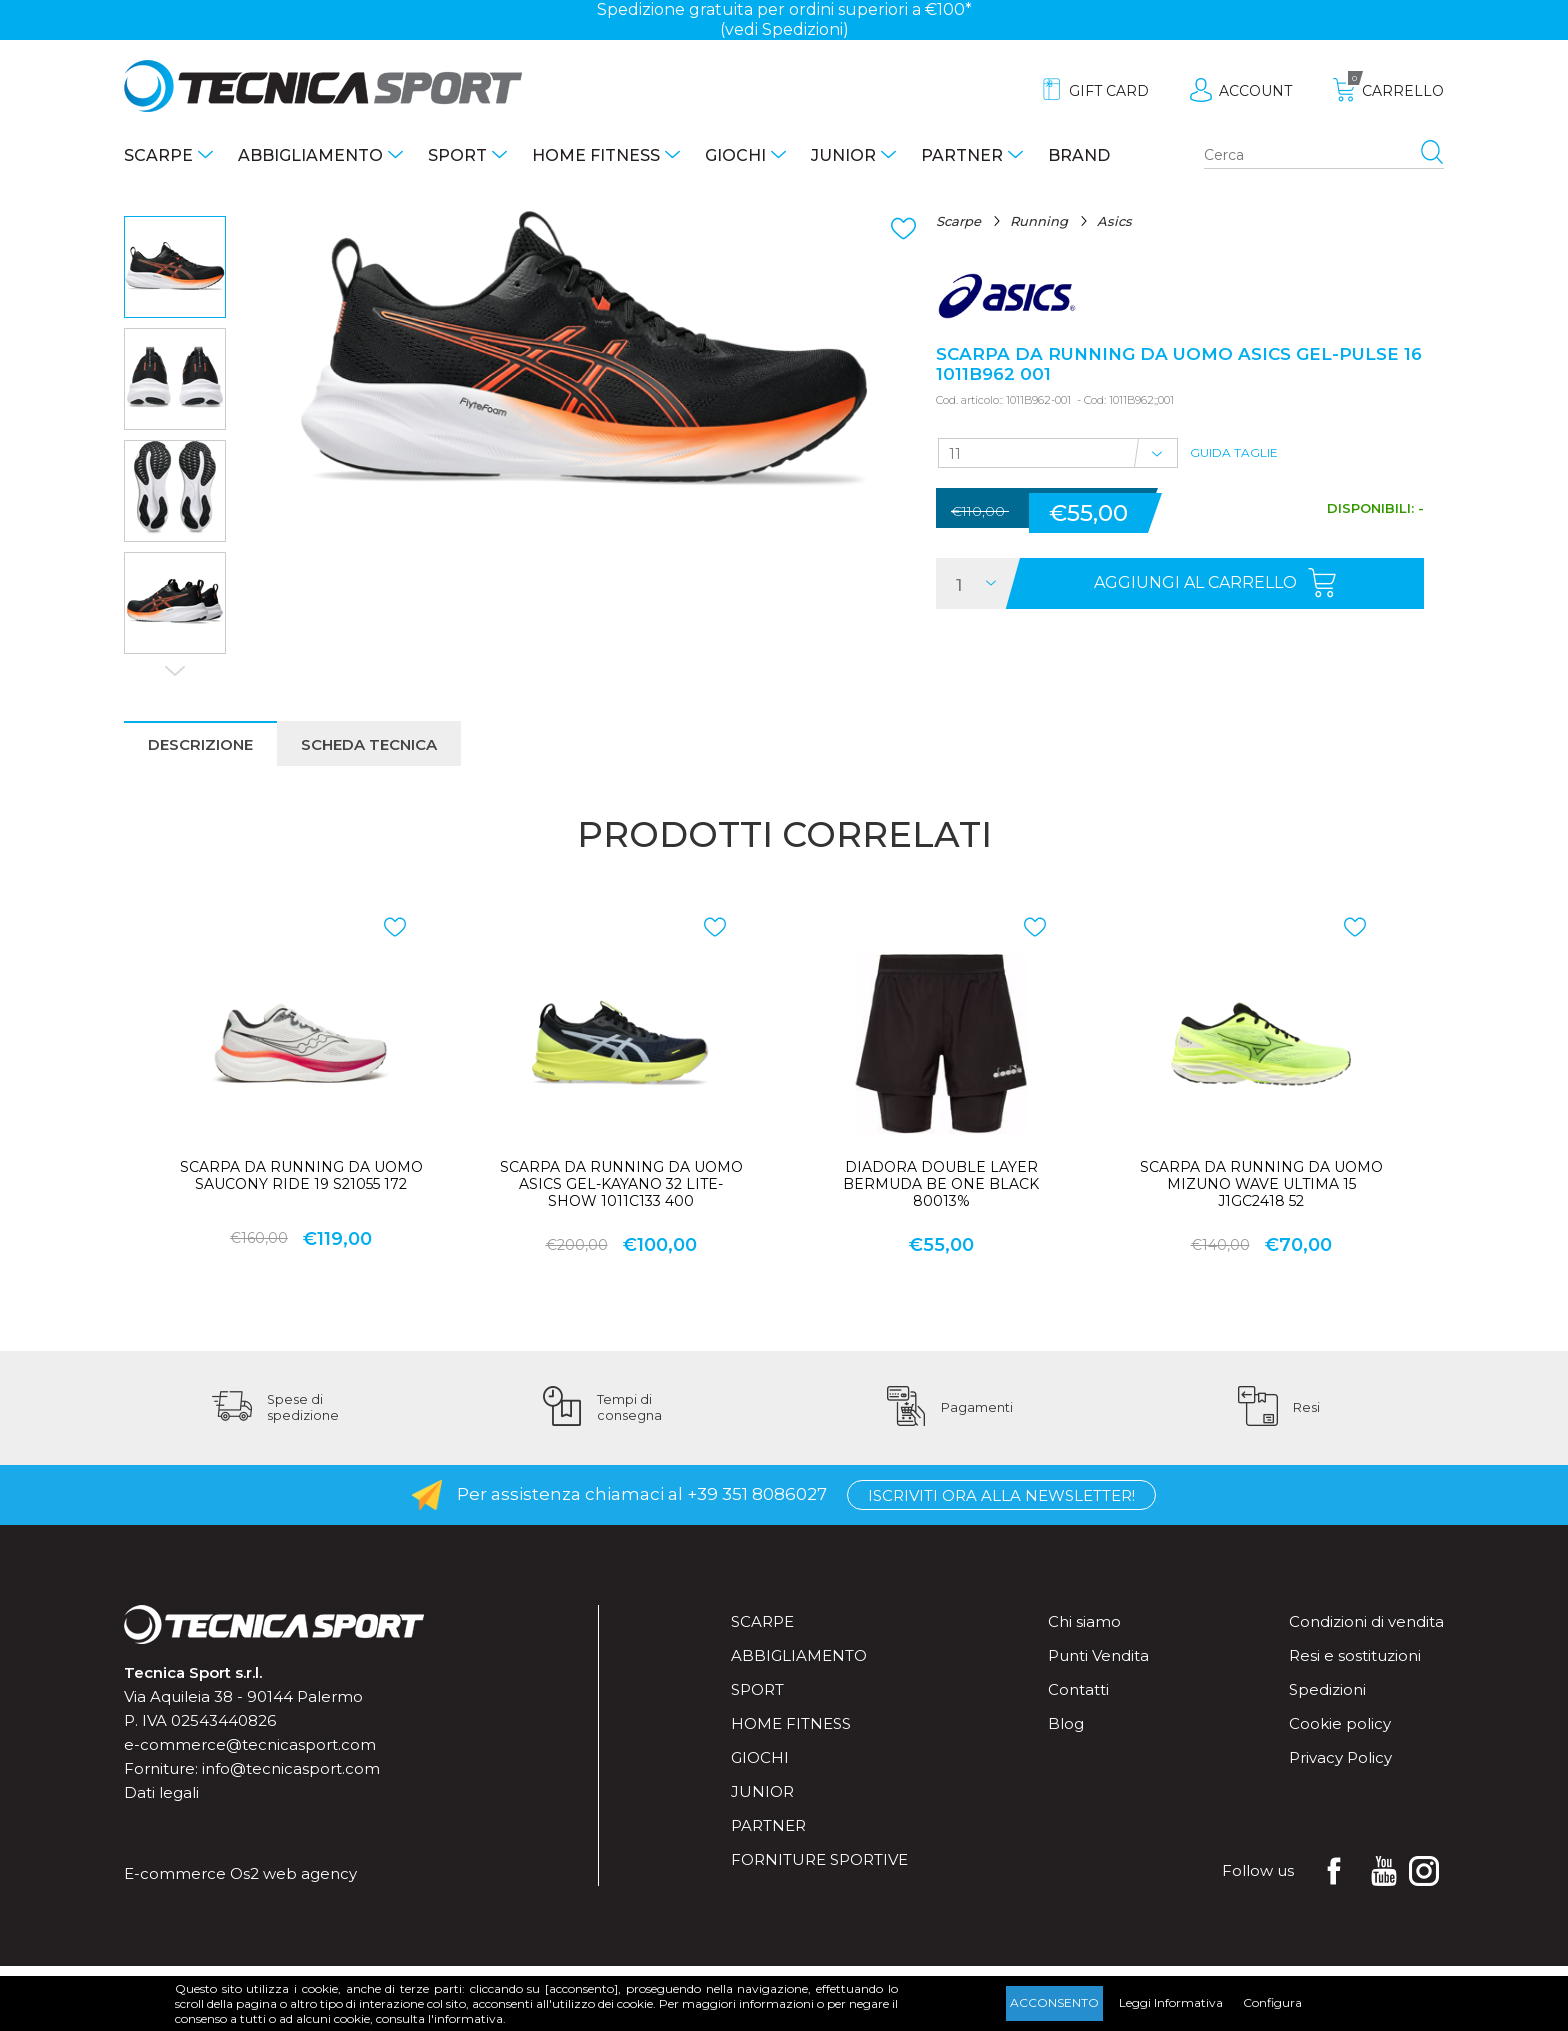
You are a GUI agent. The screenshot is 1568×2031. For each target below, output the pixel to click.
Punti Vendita (1098, 1655)
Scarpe (158, 155)
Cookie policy (1340, 1723)
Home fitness (596, 155)
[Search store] (1324, 156)
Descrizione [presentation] (200, 744)
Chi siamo (1084, 1621)
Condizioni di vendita (1366, 1621)
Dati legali (161, 1792)
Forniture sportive (819, 1859)
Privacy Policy (1340, 1757)
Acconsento (1054, 2002)
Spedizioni (1327, 1689)
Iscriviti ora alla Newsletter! (1001, 1495)
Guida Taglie (1234, 452)
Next (175, 671)
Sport (457, 155)
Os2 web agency (293, 1873)
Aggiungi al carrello (1195, 582)
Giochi (735, 155)
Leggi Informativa (1171, 2002)
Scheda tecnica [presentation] (369, 744)
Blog (1066, 1723)
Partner (962, 155)
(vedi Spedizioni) (784, 29)
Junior (843, 155)
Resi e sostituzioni (1355, 1655)
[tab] (200, 743)
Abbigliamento (310, 155)
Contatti (1078, 1689)
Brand (1079, 155)
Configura (1272, 2002)
